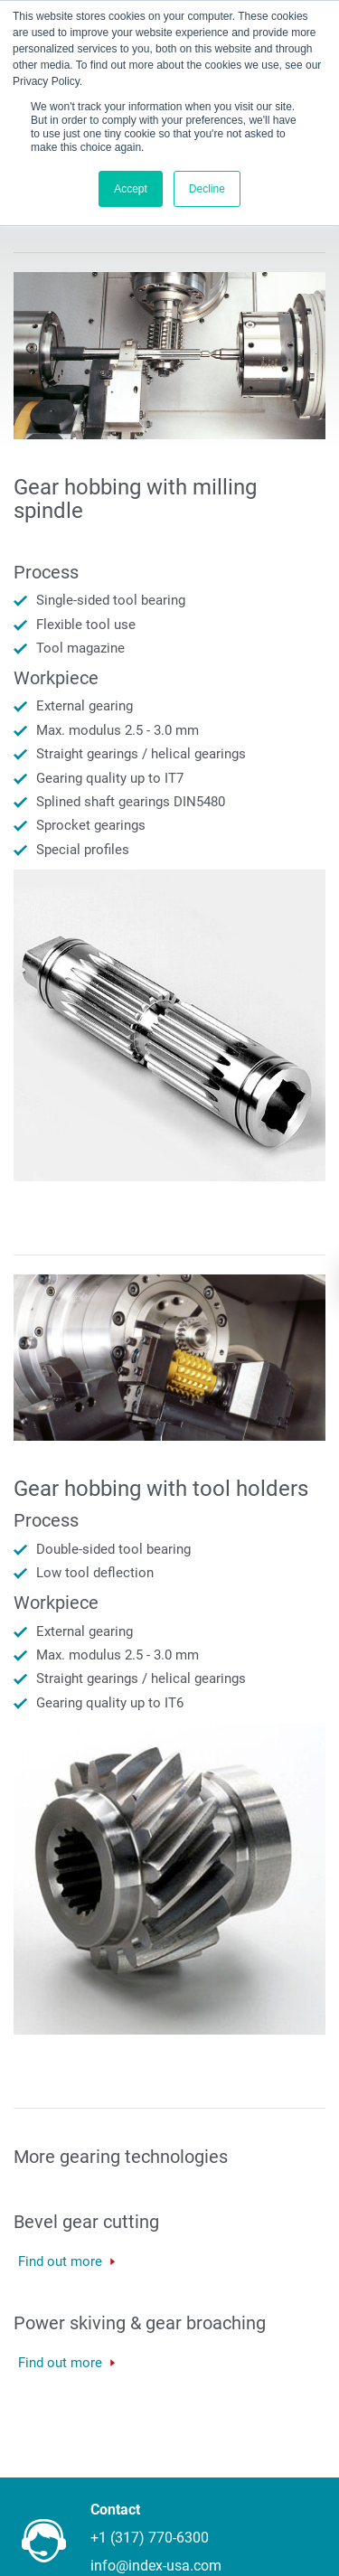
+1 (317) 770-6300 (149, 2537)
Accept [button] (130, 189)
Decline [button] (207, 189)
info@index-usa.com (155, 2565)
